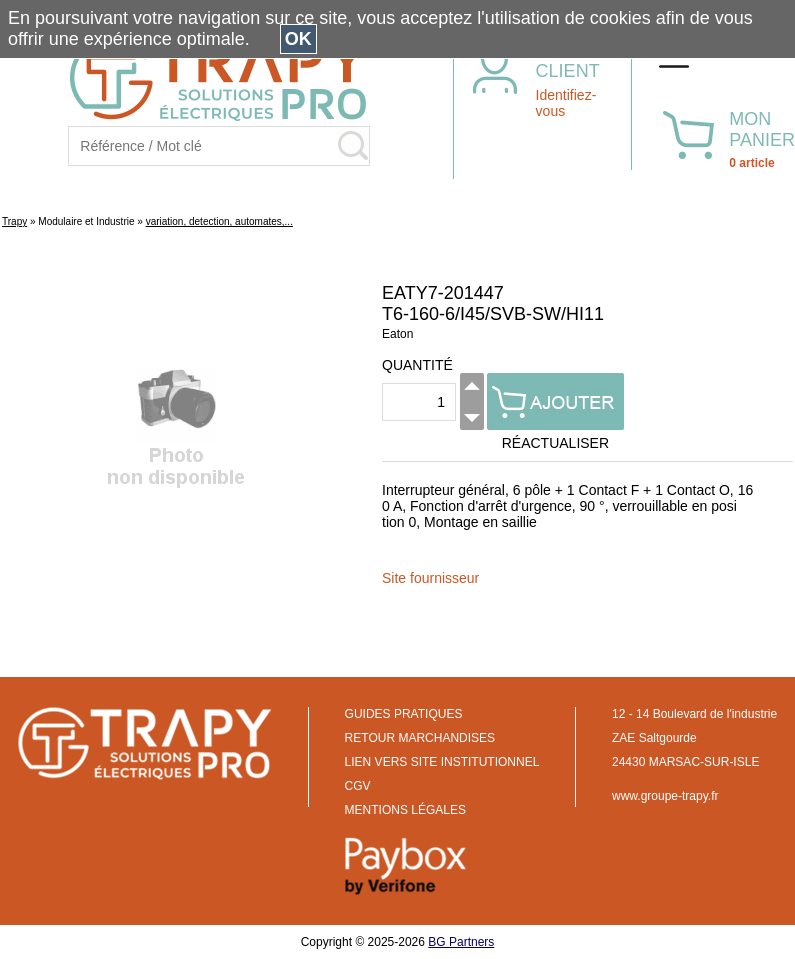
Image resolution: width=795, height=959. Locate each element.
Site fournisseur (430, 578)
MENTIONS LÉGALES (405, 810)
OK (298, 39)
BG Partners (461, 942)
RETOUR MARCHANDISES (420, 738)
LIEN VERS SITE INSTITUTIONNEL (442, 762)
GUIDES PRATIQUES (404, 714)
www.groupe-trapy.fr (665, 796)
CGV (358, 786)
